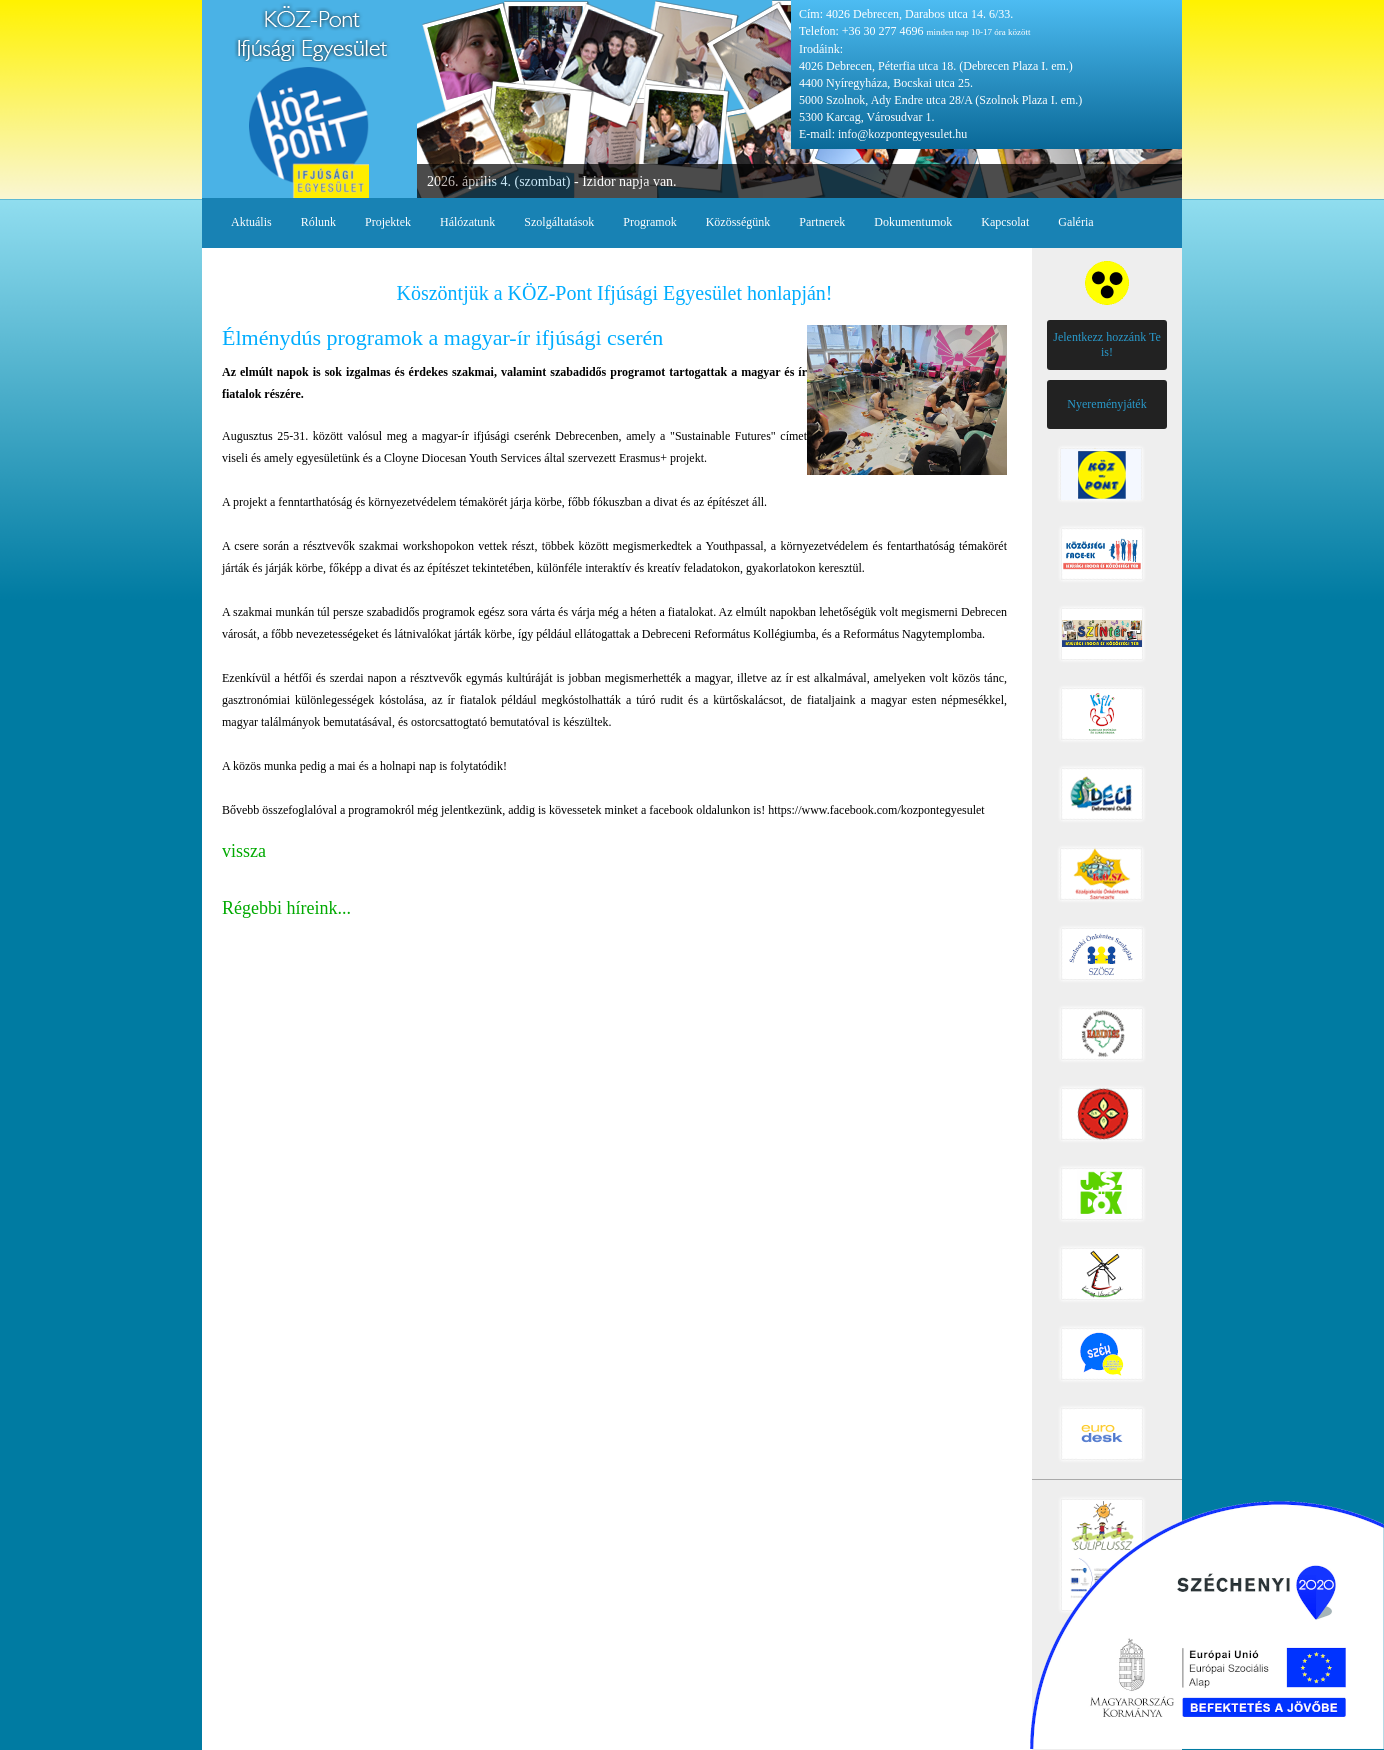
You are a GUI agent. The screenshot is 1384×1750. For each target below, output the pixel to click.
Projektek (388, 222)
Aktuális (251, 222)
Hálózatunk (467, 222)
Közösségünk (738, 222)
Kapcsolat (1005, 222)
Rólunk (318, 222)
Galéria (1075, 222)
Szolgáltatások (559, 222)
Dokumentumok (913, 222)
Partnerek (822, 222)
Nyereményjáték (1106, 404)
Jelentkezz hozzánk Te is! (1107, 344)
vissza (244, 851)
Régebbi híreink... (286, 908)
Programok (649, 222)
